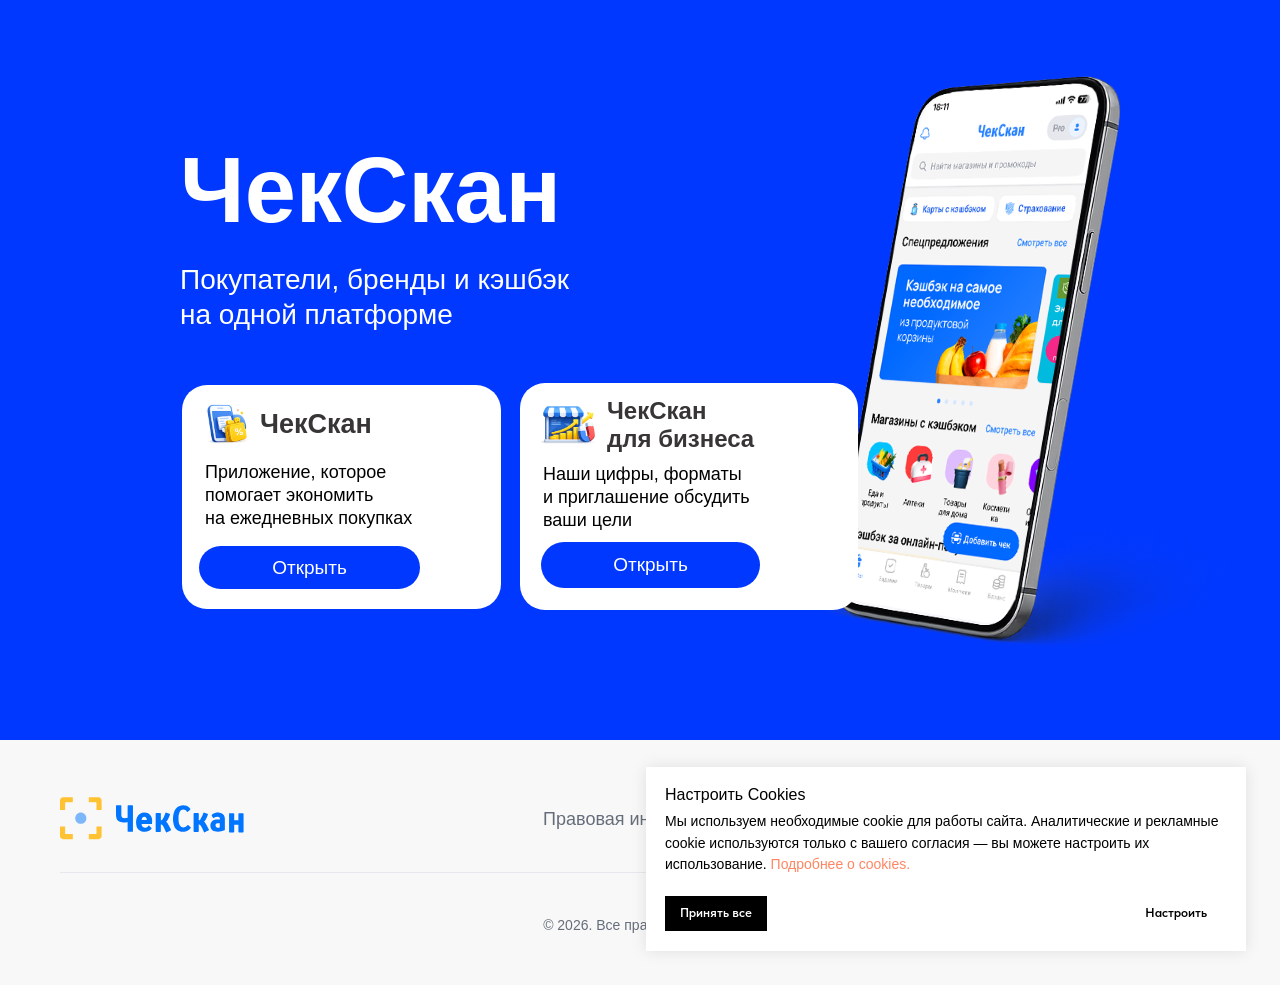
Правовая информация (640, 819)
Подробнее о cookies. (841, 864)
